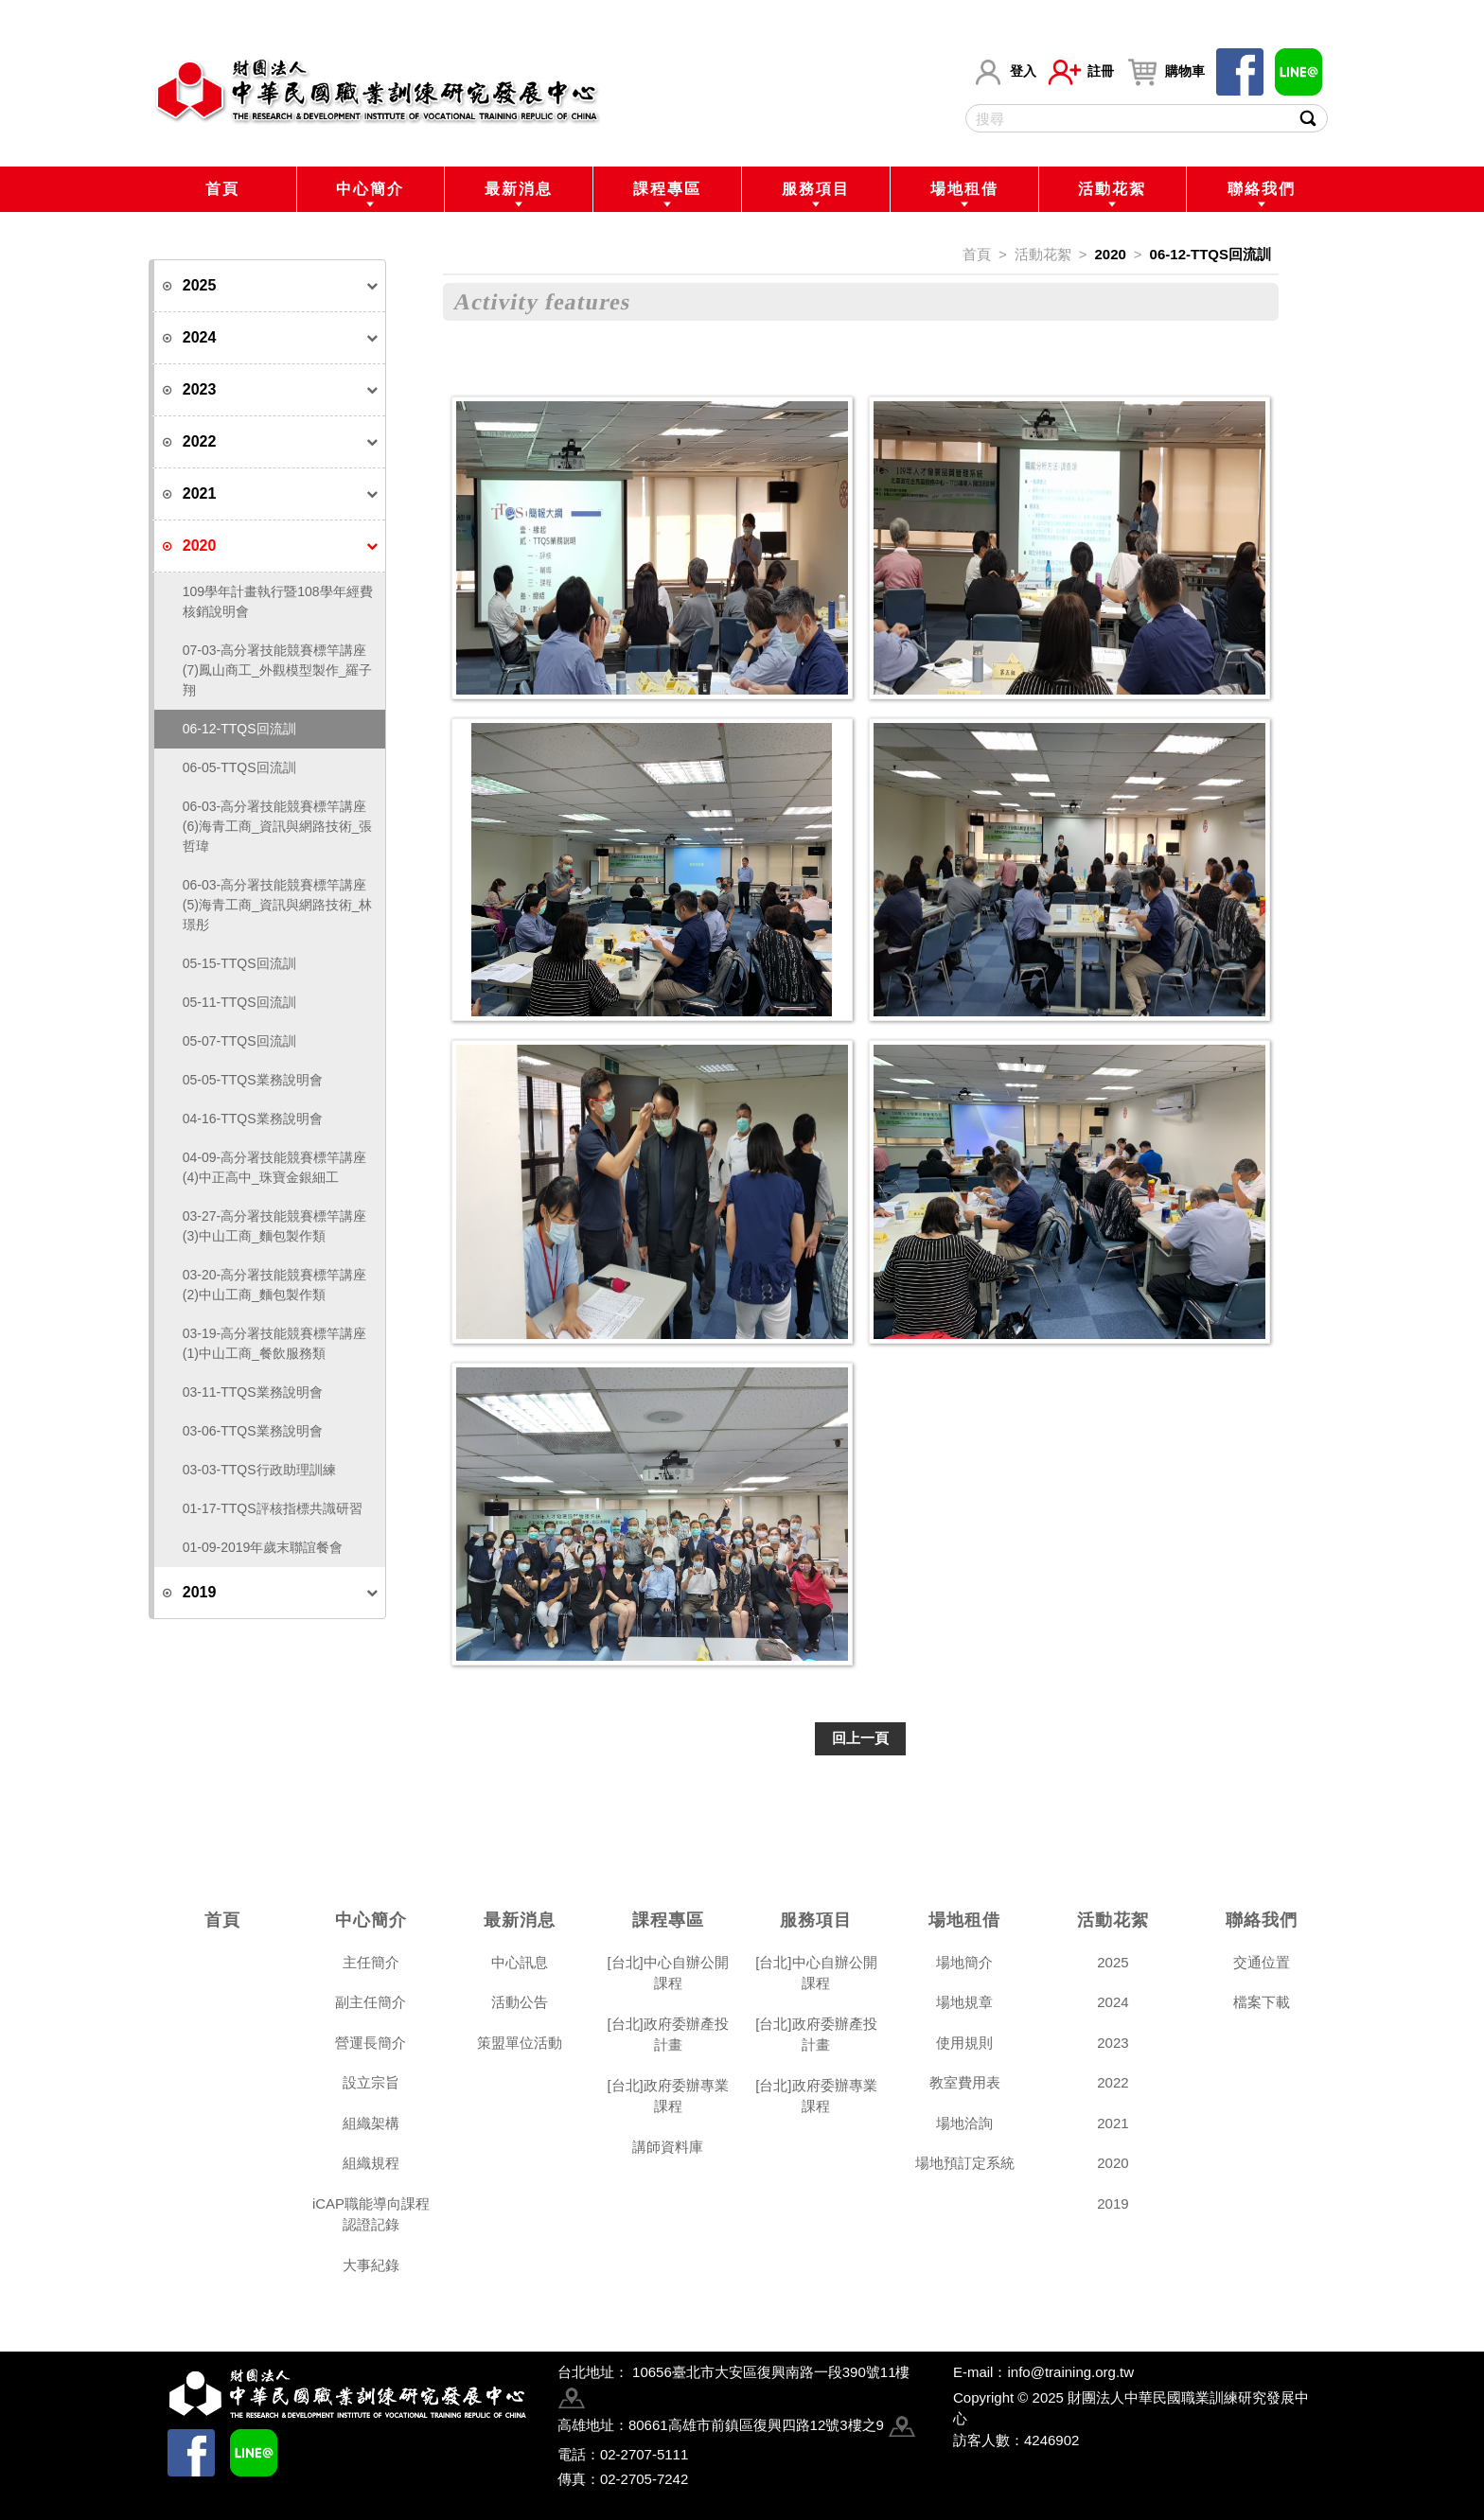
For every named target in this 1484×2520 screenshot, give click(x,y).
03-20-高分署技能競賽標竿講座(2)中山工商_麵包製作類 (274, 1284)
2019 (1112, 2203)
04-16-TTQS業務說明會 (253, 1118)
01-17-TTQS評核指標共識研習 (272, 1508)
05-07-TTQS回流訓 (239, 1041)
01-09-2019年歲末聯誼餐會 (263, 1547)
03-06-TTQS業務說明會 (253, 1430)
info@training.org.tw (1070, 2372)
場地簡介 (964, 1962)
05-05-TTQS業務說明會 (253, 1079)
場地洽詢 (964, 2123)
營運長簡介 (370, 2043)
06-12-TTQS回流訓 (239, 728)
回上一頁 (860, 1738)
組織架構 (371, 2123)
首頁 (222, 189)
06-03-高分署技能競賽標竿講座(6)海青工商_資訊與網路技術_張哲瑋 (278, 826)
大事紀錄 (371, 2265)
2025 (1112, 1962)
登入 (1004, 72)
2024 (1112, 2002)
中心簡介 (370, 189)
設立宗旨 (371, 2082)
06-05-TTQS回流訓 (239, 767)
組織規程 (371, 2163)
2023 (1112, 2043)
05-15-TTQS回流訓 (239, 963)
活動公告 (519, 2002)
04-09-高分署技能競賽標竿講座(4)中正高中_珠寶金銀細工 (274, 1167)
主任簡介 (371, 1962)
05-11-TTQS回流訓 (239, 1002)
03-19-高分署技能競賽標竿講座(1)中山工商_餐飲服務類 (274, 1343)
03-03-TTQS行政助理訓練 (259, 1469)
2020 (1109, 254)
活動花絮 (1112, 189)
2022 (1112, 2082)
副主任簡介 (370, 2002)
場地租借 (964, 189)
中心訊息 (519, 1962)
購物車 (1165, 72)
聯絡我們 (1262, 189)
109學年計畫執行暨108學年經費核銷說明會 (278, 601)
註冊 (1081, 72)
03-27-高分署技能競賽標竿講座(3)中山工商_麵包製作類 (274, 1225)
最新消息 (519, 189)
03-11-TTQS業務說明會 (253, 1392)
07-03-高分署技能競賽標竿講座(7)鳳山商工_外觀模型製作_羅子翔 (278, 670)
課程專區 (667, 189)
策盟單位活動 (519, 2043)
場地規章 (964, 2002)
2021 (1112, 2123)
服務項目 (816, 189)
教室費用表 (964, 2082)
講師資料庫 (667, 2147)
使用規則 (964, 2043)
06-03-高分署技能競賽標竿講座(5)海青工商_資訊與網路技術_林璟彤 (278, 904)
